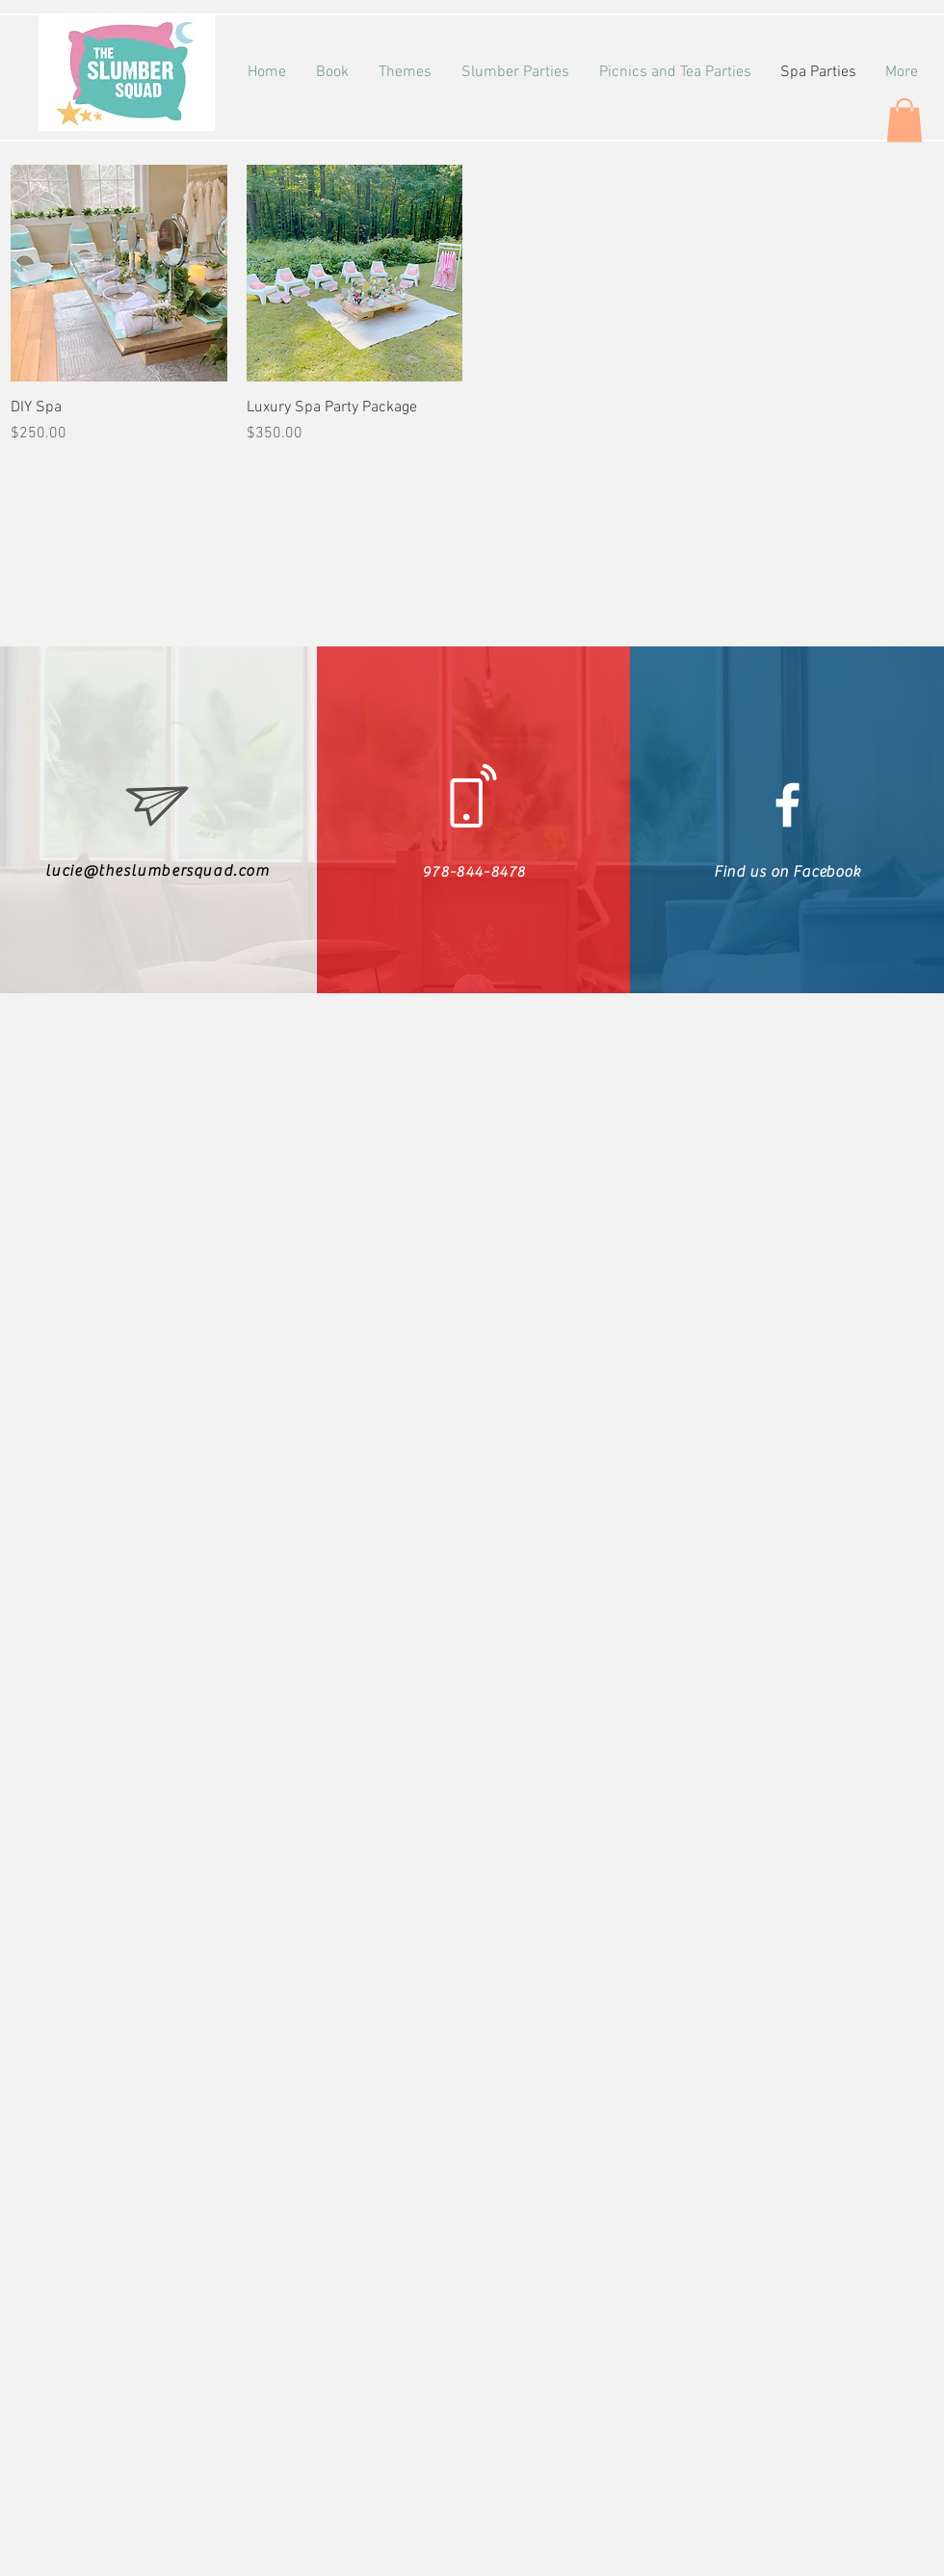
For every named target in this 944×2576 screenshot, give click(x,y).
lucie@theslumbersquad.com (157, 871)
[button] (904, 120)
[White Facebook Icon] (787, 804)
